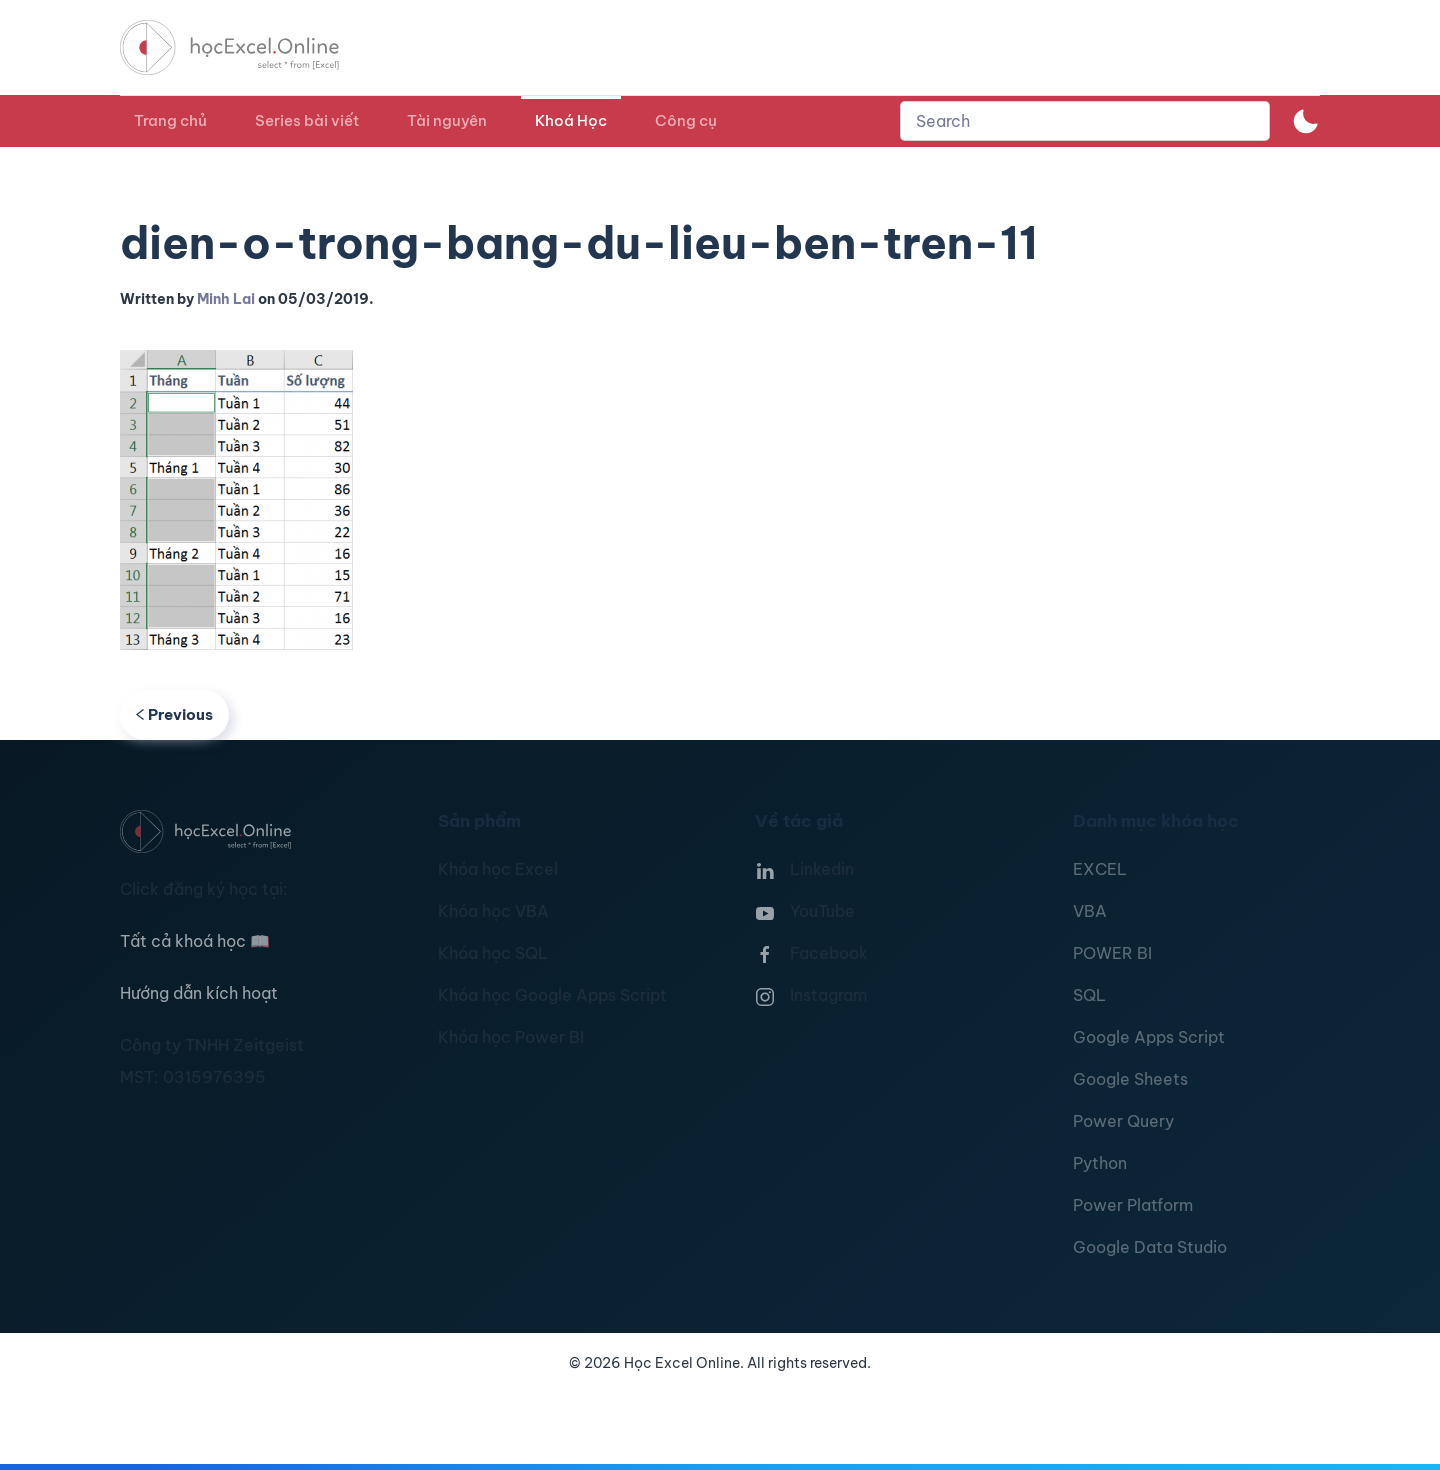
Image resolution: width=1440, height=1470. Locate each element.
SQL (1089, 995)
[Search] (1085, 121)
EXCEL (1100, 869)
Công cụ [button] (686, 120)
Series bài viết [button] (307, 120)
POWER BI (1112, 953)
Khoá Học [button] (571, 120)
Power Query (1123, 1121)
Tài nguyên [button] (447, 120)
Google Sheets (1130, 1079)
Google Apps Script (1149, 1037)
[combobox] (1085, 121)
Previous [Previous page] (174, 714)
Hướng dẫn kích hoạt (199, 993)
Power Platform (1133, 1205)
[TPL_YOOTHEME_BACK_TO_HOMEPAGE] (248, 47)
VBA (1090, 911)
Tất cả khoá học (195, 941)
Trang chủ (170, 120)
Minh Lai (226, 299)
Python (1100, 1163)
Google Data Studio (1150, 1247)
